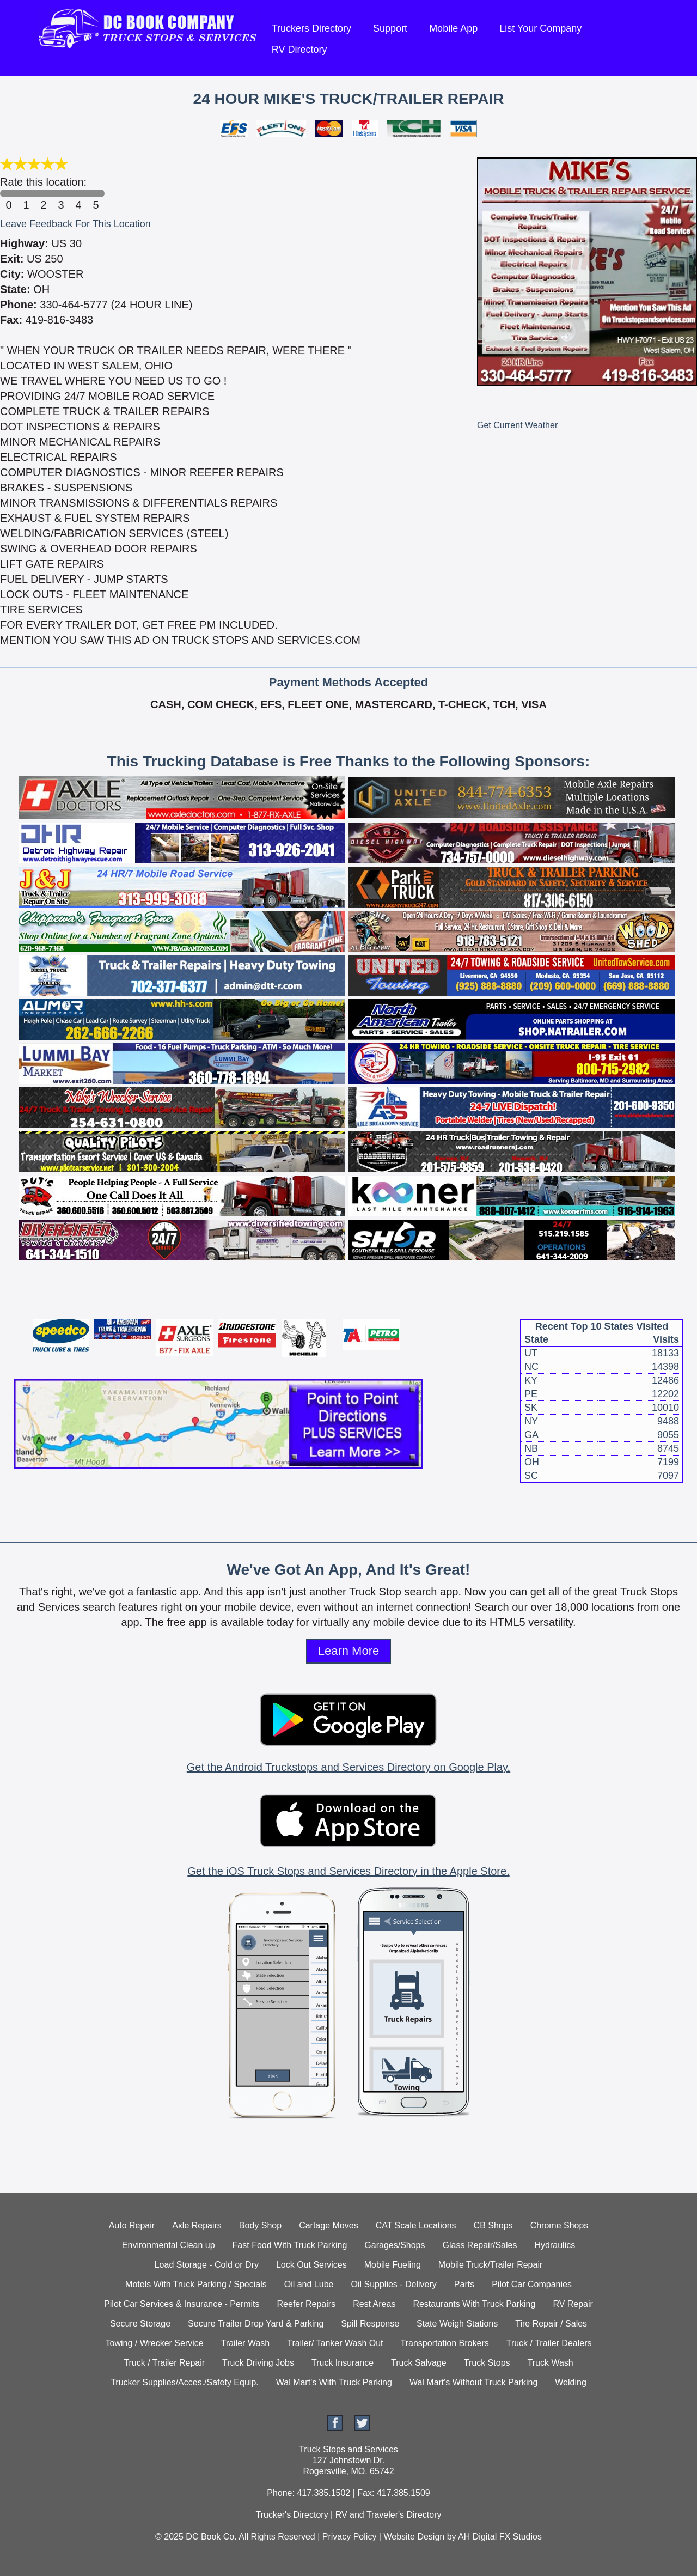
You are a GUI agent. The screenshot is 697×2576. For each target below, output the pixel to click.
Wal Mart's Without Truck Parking (473, 2382)
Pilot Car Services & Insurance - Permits (181, 2304)
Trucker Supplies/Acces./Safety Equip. (185, 2382)
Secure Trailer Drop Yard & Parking (255, 2323)
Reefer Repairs (306, 2304)
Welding (570, 2382)
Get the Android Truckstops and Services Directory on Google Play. (348, 1767)
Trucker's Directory (291, 2514)
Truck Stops (487, 2362)
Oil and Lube (309, 2284)
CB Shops (493, 2225)
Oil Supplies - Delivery (393, 2284)
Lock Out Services (311, 2264)
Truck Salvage (419, 2362)
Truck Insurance (342, 2362)
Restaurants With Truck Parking (474, 2304)
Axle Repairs (197, 2225)
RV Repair (573, 2304)
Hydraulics (554, 2245)
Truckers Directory (311, 28)
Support (390, 28)
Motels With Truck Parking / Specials (196, 2284)
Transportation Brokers (445, 2343)
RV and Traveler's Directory (388, 2514)
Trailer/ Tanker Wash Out (335, 2343)
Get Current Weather (517, 425)
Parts (464, 2284)
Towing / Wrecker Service (155, 2343)
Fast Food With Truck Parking (290, 2245)
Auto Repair (132, 2225)
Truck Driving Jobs (258, 2362)
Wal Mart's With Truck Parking (334, 2382)
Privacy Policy (349, 2536)
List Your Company (540, 28)
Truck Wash (550, 2362)
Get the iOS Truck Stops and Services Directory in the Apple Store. (348, 1871)
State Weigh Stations (457, 2323)
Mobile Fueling (392, 2264)
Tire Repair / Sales (551, 2323)
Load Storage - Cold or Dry (207, 2264)
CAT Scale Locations (416, 2225)
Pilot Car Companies (532, 2284)
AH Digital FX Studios (500, 2536)
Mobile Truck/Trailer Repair (490, 2264)
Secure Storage (140, 2323)
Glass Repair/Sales (480, 2245)
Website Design (413, 2536)
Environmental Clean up (168, 2245)
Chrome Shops (559, 2225)
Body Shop (260, 2225)
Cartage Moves (328, 2225)
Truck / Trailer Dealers (549, 2343)
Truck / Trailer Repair (164, 2362)
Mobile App (453, 28)
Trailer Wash (245, 2343)
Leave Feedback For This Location (75, 223)
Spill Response (370, 2323)
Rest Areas (374, 2304)
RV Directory (299, 49)
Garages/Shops (394, 2245)
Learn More (349, 1651)
